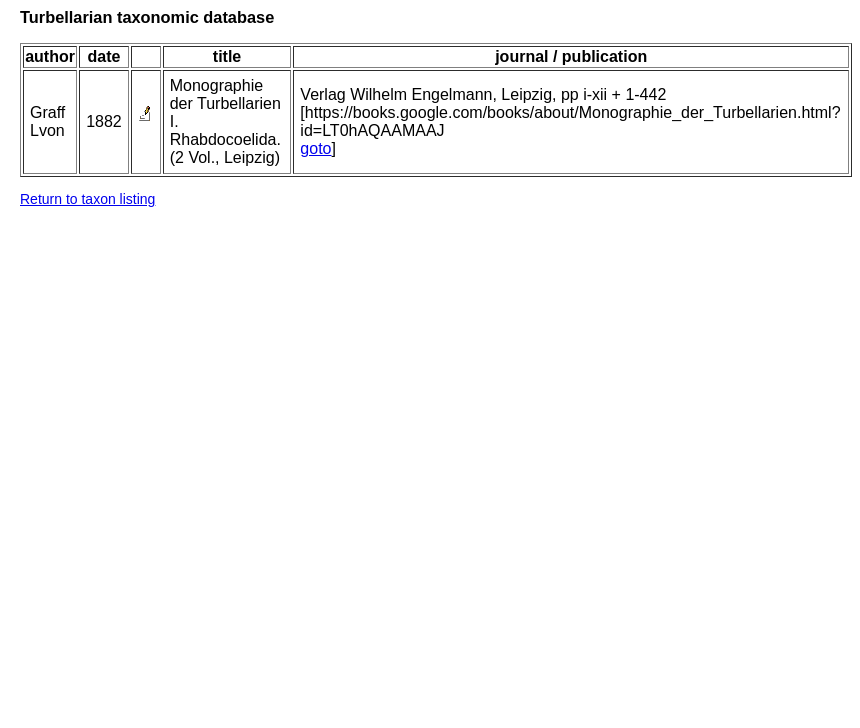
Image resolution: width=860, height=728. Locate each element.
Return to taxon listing (87, 199)
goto (315, 148)
